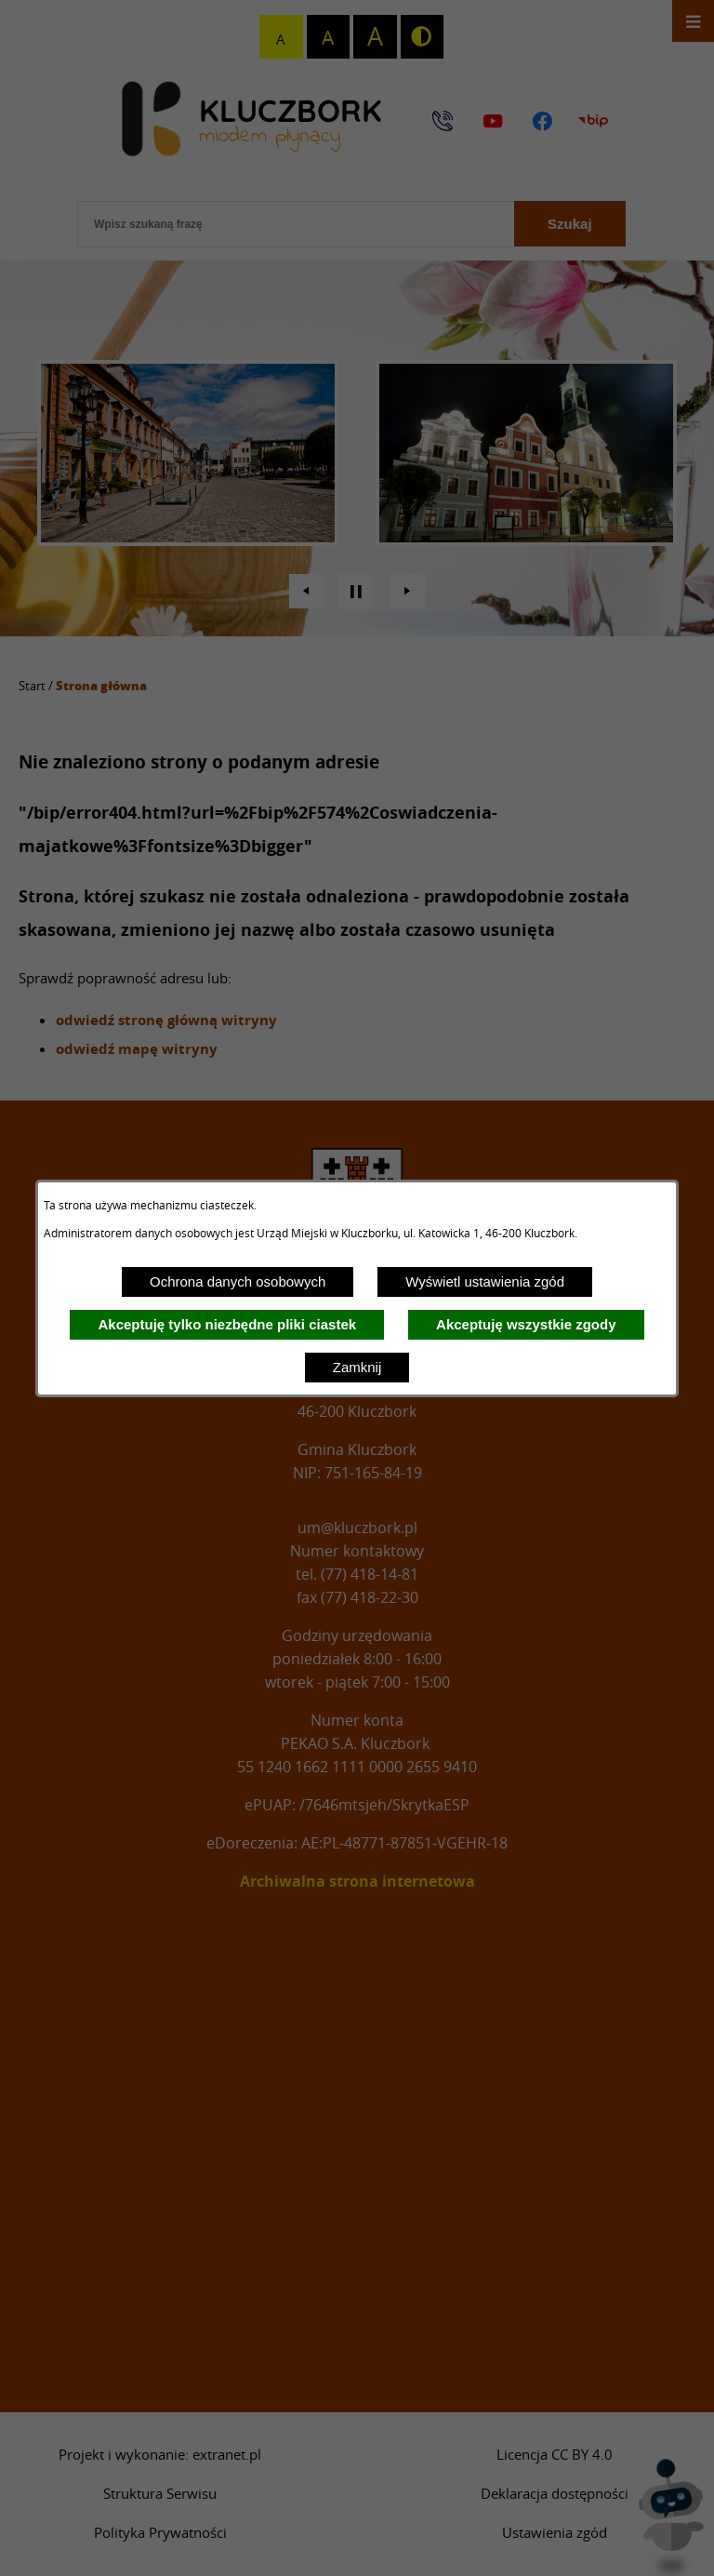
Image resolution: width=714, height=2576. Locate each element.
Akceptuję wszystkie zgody (525, 1324)
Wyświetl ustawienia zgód (484, 1281)
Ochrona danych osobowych (237, 1281)
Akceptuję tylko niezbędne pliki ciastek (227, 1324)
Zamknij (357, 1367)
